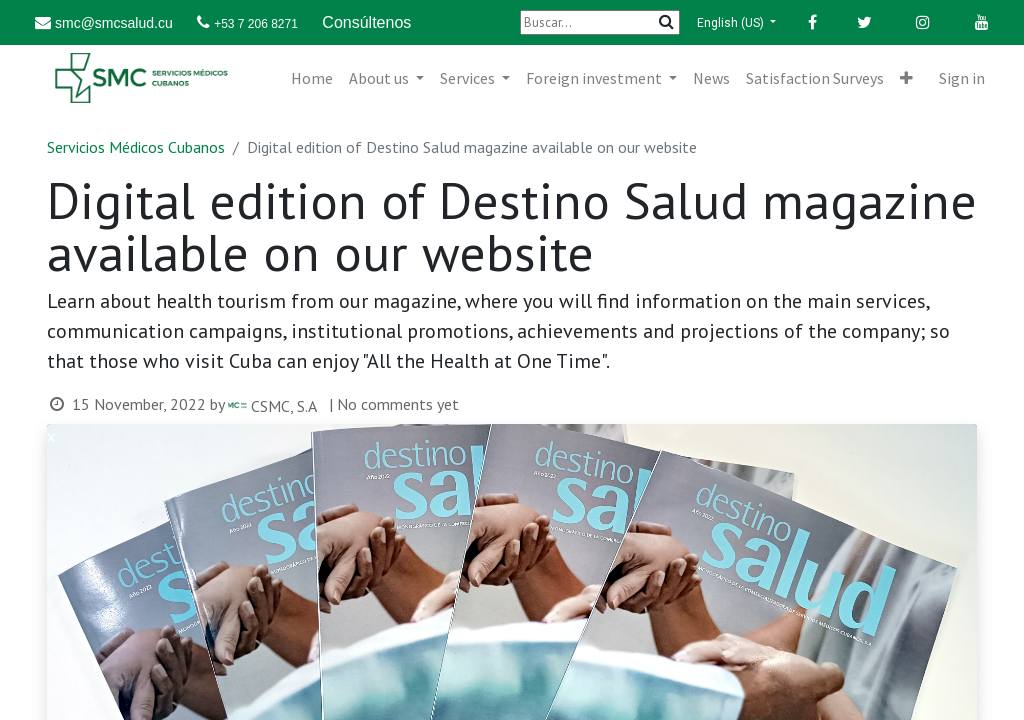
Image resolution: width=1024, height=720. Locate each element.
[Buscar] (600, 22)
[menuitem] (312, 78)
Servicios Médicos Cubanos (136, 147)
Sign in (962, 78)
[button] (906, 78)
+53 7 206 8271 (256, 24)
